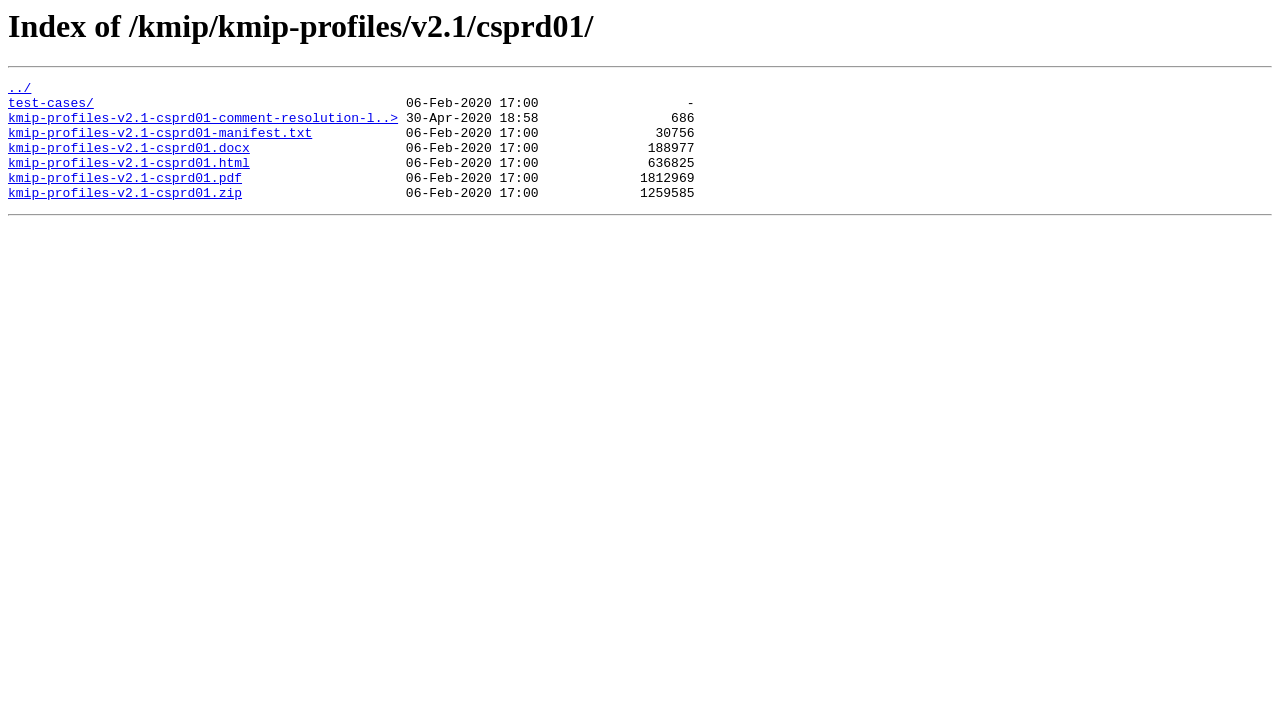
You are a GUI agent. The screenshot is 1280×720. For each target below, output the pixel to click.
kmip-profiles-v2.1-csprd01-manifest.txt (160, 144)
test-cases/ (51, 108)
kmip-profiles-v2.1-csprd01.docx (129, 162)
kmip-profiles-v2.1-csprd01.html (129, 180)
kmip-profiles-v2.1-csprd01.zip (125, 216)
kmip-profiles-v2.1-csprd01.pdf (125, 198)
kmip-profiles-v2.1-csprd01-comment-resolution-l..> (203, 126)
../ (19, 90)
